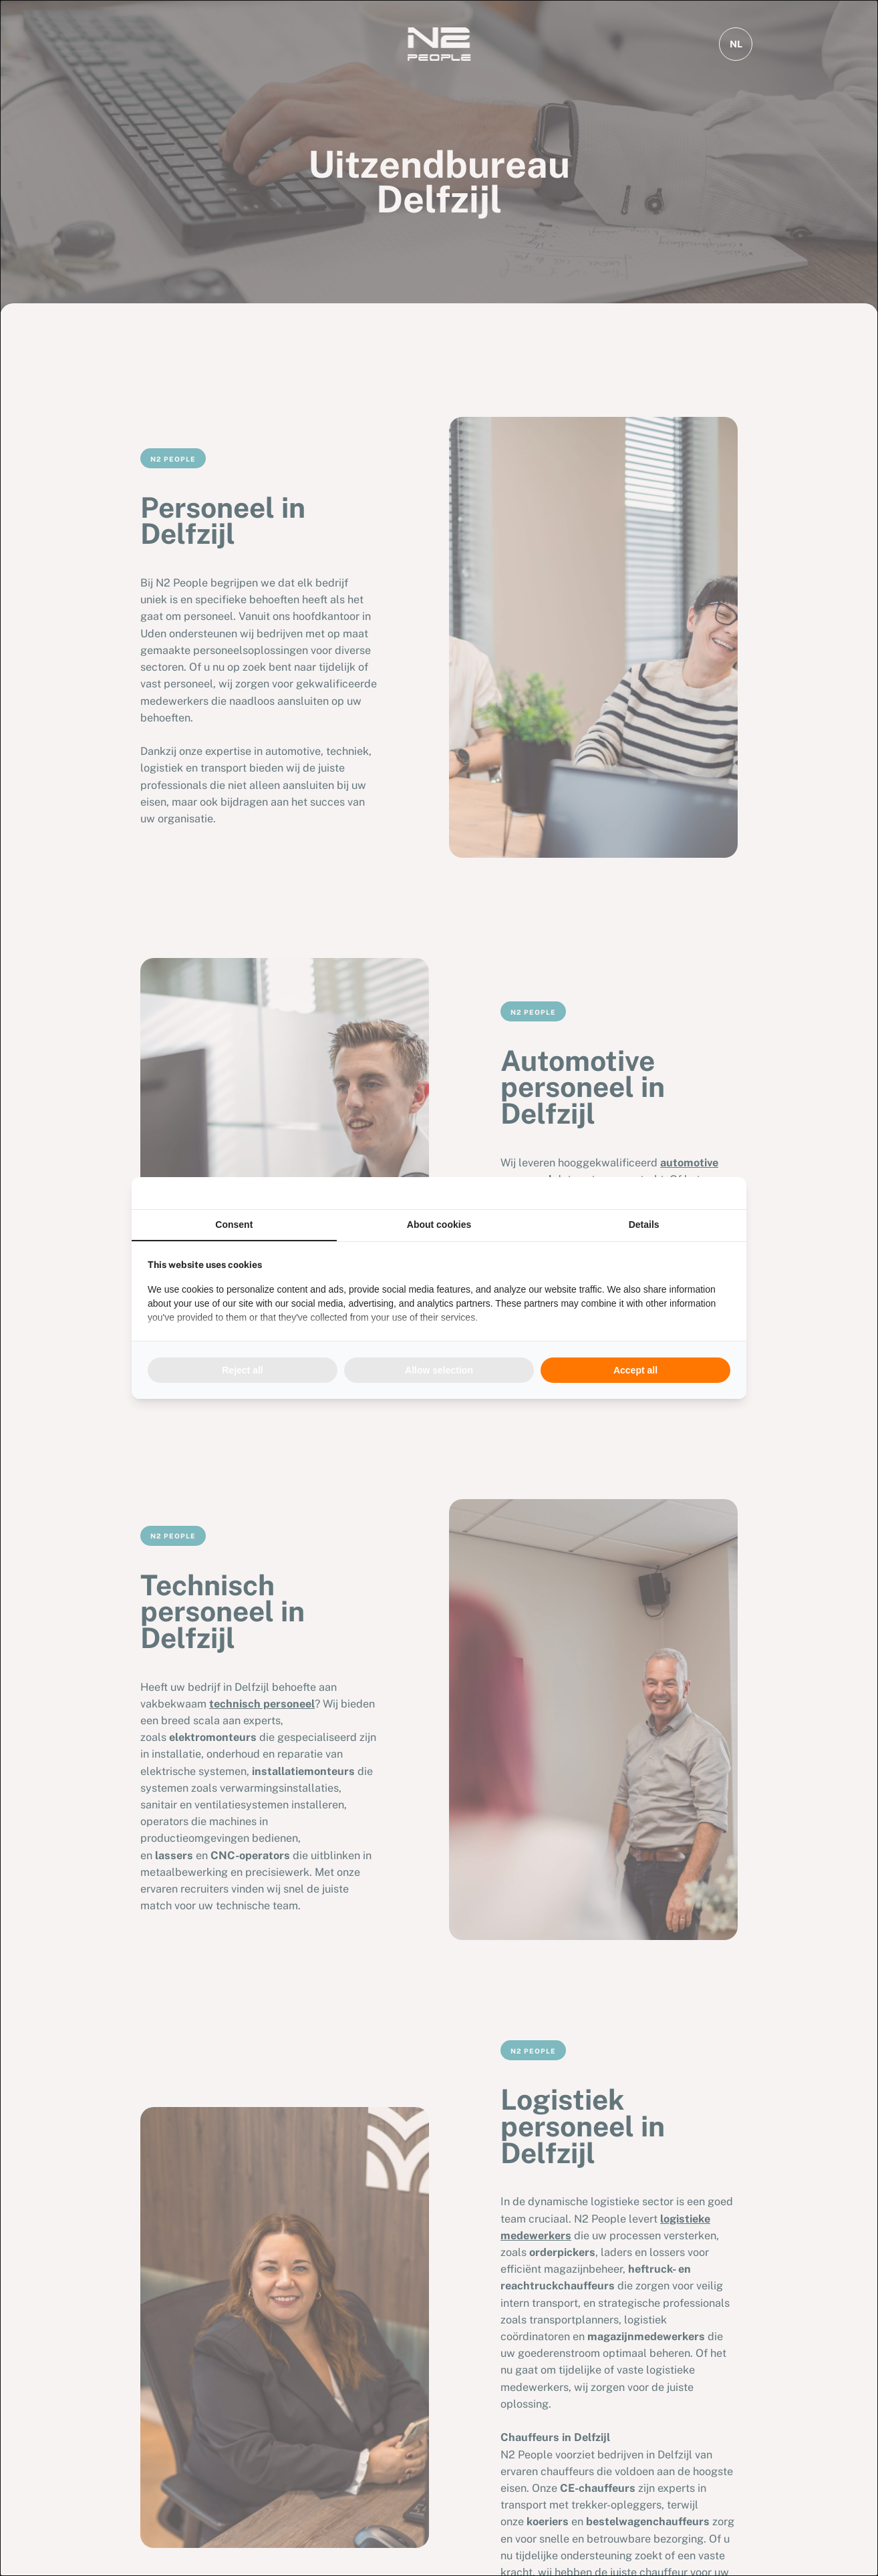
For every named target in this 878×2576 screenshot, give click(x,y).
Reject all (242, 1370)
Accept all (635, 1370)
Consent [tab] (234, 1224)
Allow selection (439, 1370)
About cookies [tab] (439, 1224)
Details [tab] (644, 1224)
